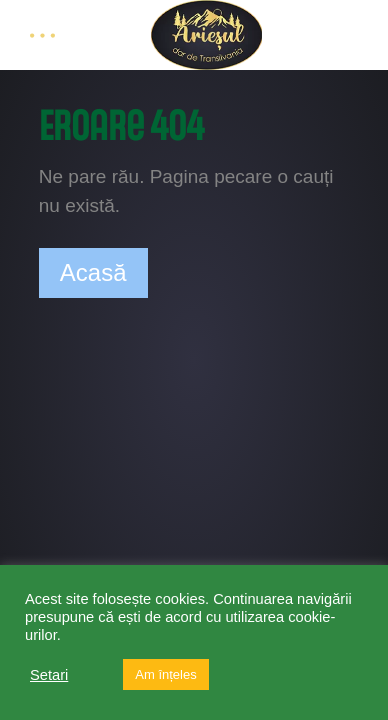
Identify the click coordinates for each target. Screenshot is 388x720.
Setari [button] (49, 675)
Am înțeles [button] (165, 674)
